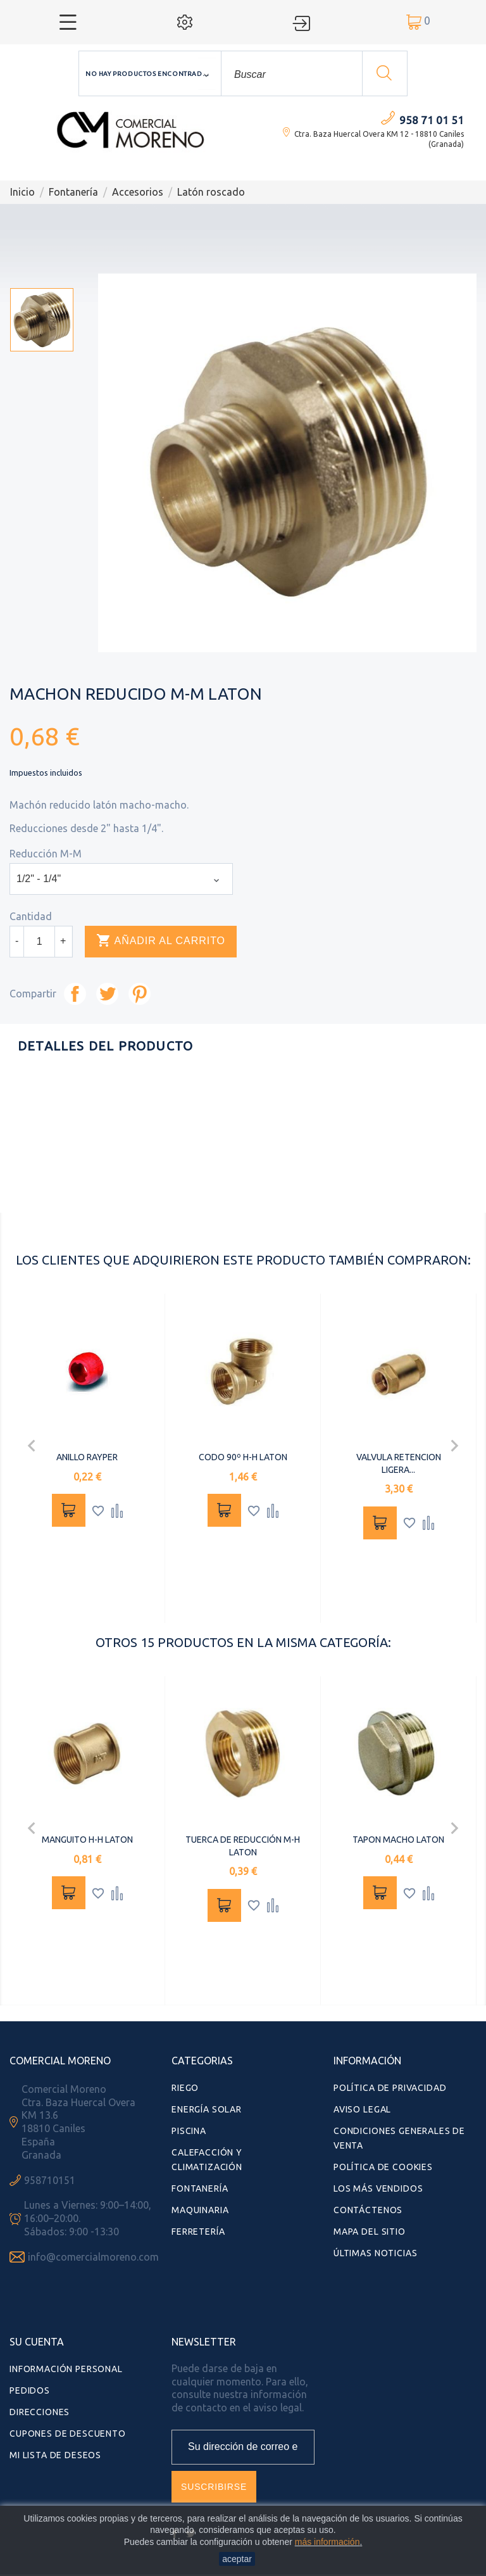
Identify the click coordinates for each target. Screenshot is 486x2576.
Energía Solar (206, 2109)
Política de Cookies (383, 2167)
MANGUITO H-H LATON (87, 1839)
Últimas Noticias (375, 2253)
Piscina (188, 2131)
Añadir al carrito (160, 941)
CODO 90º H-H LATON (243, 1457)
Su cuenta (36, 2341)
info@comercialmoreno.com (93, 2257)
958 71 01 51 (431, 120)
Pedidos (29, 2390)
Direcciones (39, 2412)
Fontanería (199, 2188)
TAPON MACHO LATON (398, 1839)
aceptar (237, 2559)
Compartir (75, 994)
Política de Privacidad (389, 2088)
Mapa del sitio (369, 2231)
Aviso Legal (362, 2109)
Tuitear (107, 994)
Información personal (66, 2369)
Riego (185, 2088)
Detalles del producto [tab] (105, 1046)
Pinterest (139, 994)
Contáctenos (367, 2210)
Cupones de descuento (67, 2433)
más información (327, 2542)
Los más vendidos (378, 2188)
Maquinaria (199, 2210)
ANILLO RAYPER (87, 1457)
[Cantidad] (39, 941)
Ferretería (198, 2231)
